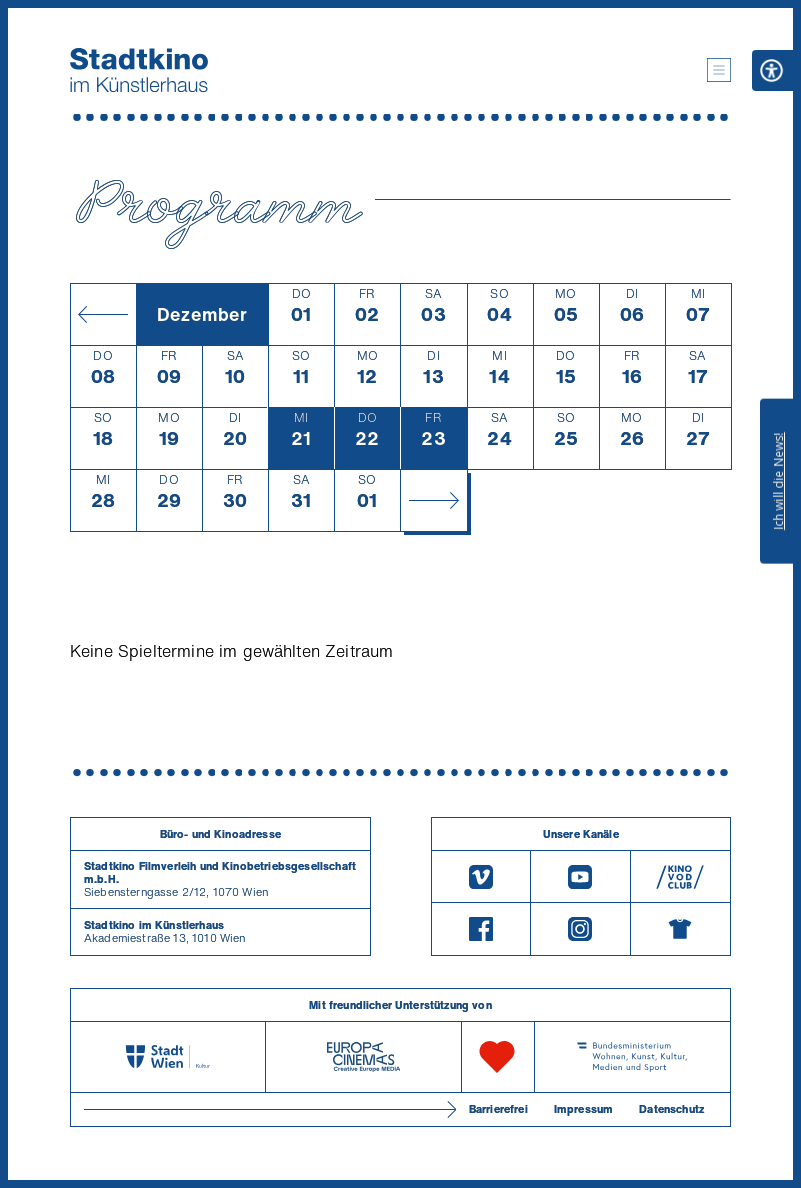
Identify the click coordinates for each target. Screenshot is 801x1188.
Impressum (583, 1109)
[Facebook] (481, 929)
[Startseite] (139, 70)
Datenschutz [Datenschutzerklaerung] (671, 1109)
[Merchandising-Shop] (680, 929)
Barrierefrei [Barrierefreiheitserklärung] (498, 1109)
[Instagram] (580, 929)
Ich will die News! (778, 481)
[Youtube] (580, 876)
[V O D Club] (680, 876)
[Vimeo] (481, 876)
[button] (719, 70)
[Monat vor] (433, 500)
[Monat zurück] (103, 314)
